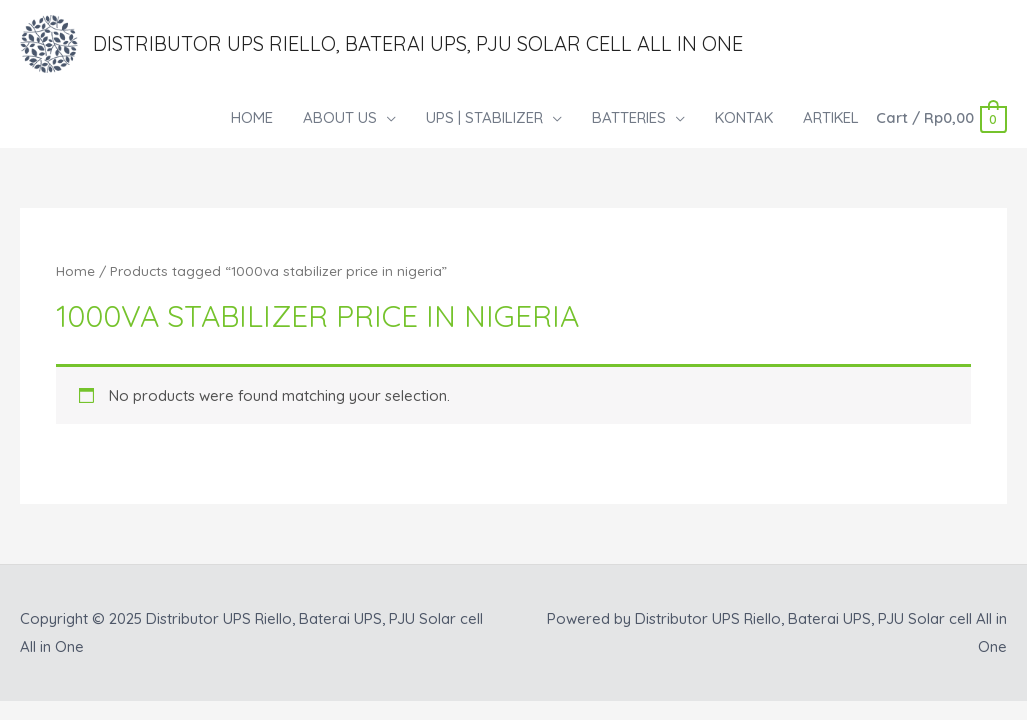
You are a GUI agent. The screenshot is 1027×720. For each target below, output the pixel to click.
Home (75, 270)
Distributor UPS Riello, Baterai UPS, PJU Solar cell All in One (418, 43)
